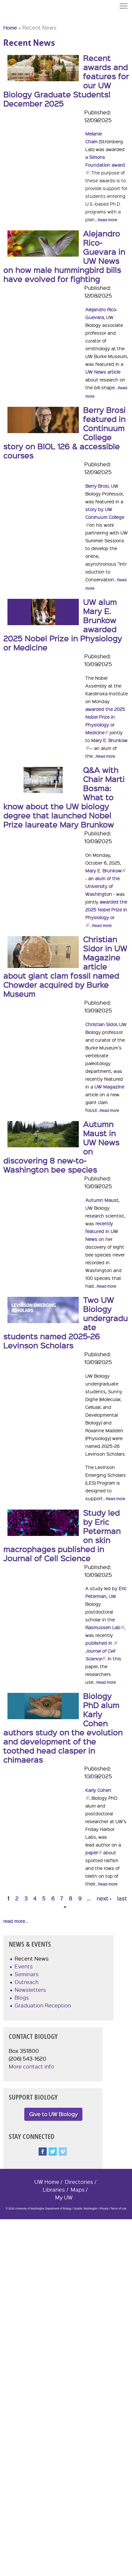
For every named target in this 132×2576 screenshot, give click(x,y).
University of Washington (15, 17)
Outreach (27, 1981)
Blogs (22, 1997)
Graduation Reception (43, 2005)
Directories (79, 2181)
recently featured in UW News (101, 1231)
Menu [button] (124, 6)
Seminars (27, 1974)
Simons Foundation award (105, 164)
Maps (78, 2189)
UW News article (102, 372)
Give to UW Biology (53, 2114)
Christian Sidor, (101, 1024)
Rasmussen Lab (104, 1627)
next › (104, 1898)
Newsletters (30, 1989)
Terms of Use (118, 2208)
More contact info (31, 2066)
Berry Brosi (97, 486)
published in (101, 1643)
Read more (107, 219)
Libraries (54, 2189)
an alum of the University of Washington (102, 886)
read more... (15, 1921)
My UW (64, 2197)
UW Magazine (109, 1086)
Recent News (32, 1958)
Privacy (104, 2208)
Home (10, 27)
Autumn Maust (101, 1200)
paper (93, 1852)
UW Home (46, 2181)
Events (24, 1966)
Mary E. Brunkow (105, 870)
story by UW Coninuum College (104, 517)
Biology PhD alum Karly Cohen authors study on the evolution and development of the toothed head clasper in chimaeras (63, 1728)
